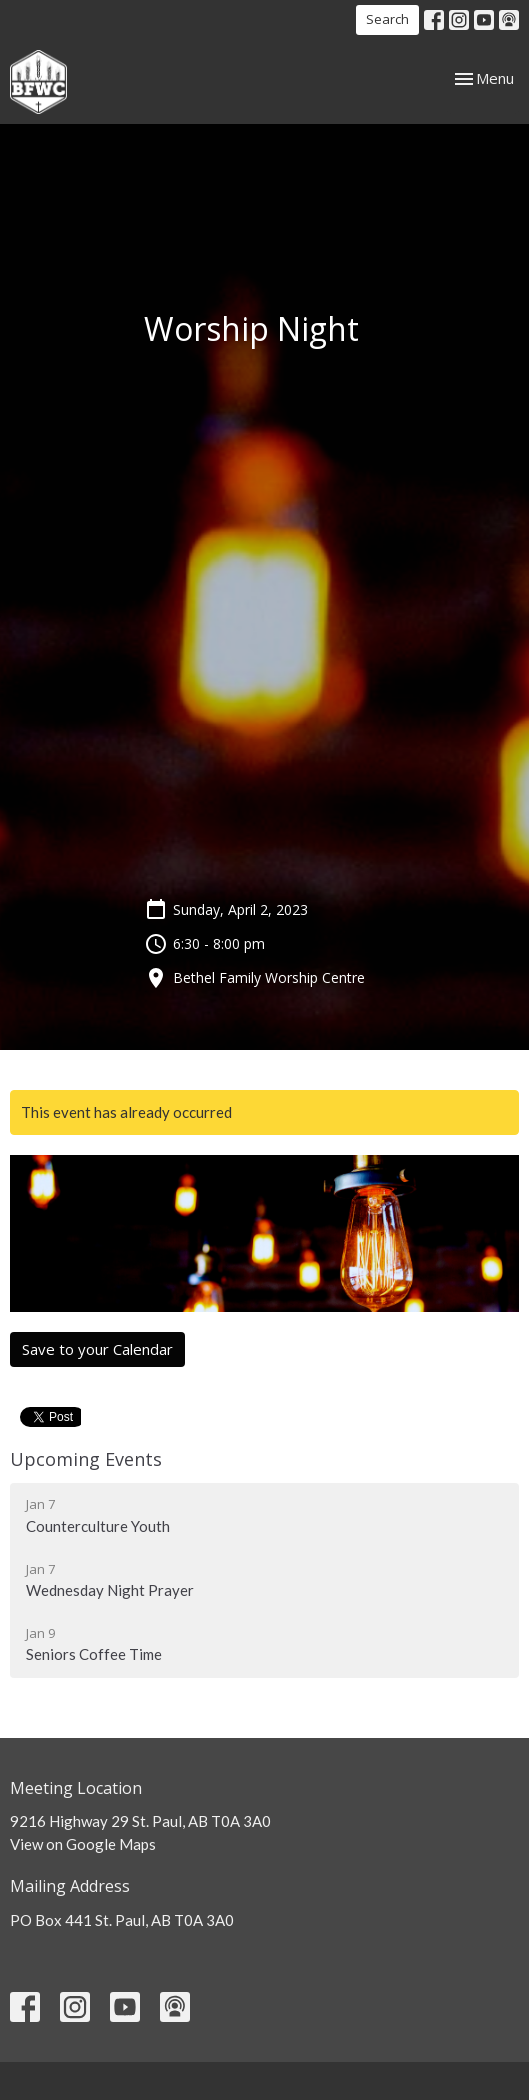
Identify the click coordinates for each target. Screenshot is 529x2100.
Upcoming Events (86, 1459)
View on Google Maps (83, 1844)
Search (387, 19)
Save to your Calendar (97, 1349)
